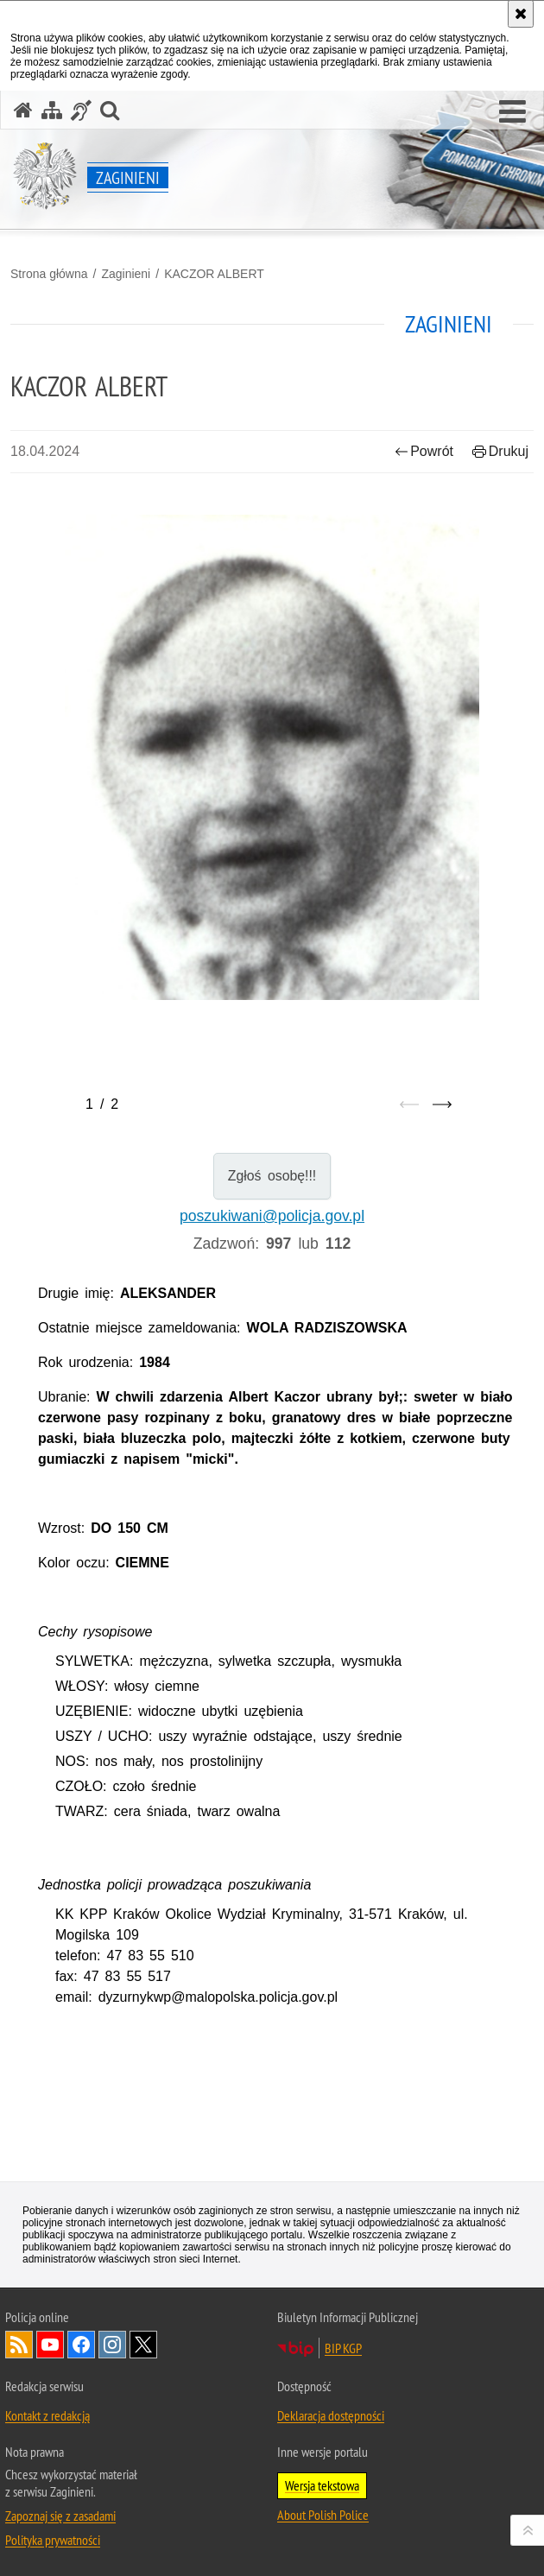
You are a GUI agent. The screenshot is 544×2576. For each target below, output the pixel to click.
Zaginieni (125, 274)
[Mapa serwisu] (51, 110)
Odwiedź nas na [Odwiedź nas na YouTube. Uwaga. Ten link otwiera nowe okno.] (50, 2344)
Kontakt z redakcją (47, 2415)
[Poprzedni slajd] (409, 1104)
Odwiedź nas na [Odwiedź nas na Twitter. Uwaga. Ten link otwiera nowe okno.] (143, 2344)
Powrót (424, 451)
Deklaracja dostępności (330, 2415)
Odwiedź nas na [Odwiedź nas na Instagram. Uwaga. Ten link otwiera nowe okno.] (112, 2344)
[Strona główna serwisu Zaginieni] (23, 110)
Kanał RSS (19, 2344)
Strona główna (49, 274)
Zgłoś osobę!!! (272, 1175)
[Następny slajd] (442, 1104)
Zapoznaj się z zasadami (60, 2515)
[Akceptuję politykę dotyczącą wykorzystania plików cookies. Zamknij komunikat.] (521, 14)
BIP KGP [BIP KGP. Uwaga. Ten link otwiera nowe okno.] (343, 2348)
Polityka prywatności (52, 2539)
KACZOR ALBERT (214, 274)
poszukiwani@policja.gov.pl (272, 1216)
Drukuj (500, 451)
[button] (512, 112)
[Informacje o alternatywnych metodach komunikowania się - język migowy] (81, 110)
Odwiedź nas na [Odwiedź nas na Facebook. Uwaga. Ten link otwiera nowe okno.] (81, 2344)
